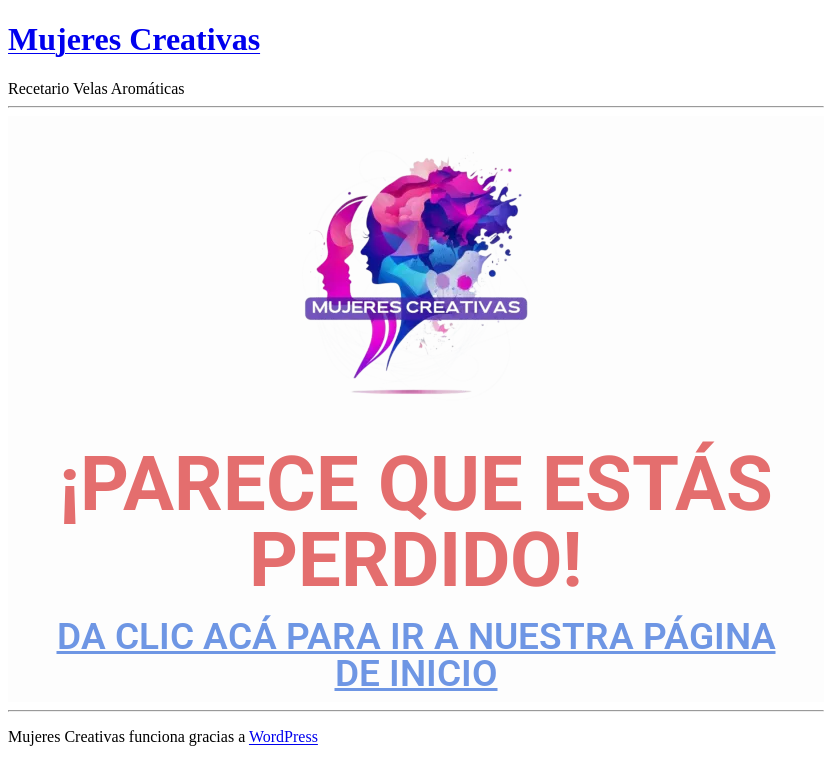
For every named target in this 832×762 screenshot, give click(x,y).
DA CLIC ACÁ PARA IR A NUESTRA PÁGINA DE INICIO (416, 655)
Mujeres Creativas (134, 39)
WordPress (283, 736)
